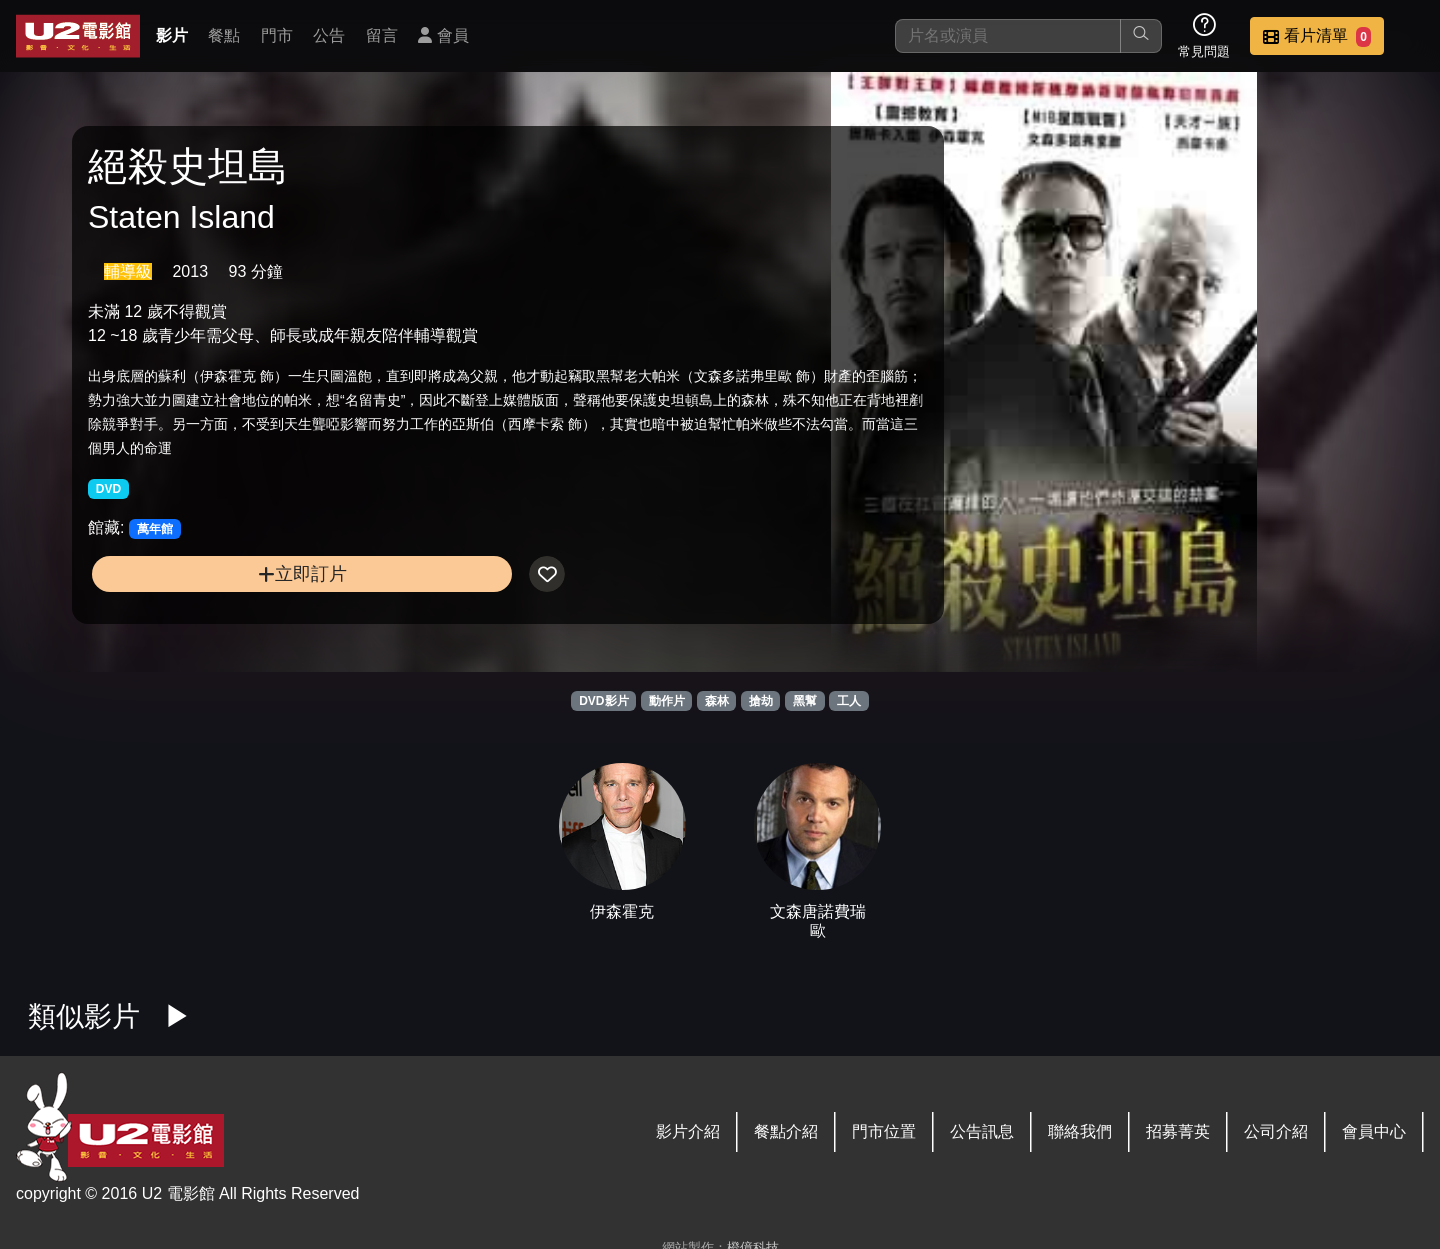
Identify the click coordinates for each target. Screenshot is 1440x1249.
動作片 (667, 701)
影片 (172, 35)
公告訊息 (982, 1131)
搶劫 (761, 701)
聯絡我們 (1080, 1131)
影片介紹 (688, 1131)
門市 (277, 35)
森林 (717, 701)
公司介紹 (1276, 1131)
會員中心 (1374, 1131)
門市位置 (884, 1131)
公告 (329, 35)
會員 (443, 35)
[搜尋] (1008, 36)
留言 (382, 35)
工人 (849, 701)
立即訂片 (246, 609)
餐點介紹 (786, 1131)
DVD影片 (603, 701)
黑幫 (805, 701)
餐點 (224, 35)
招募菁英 (1178, 1131)
